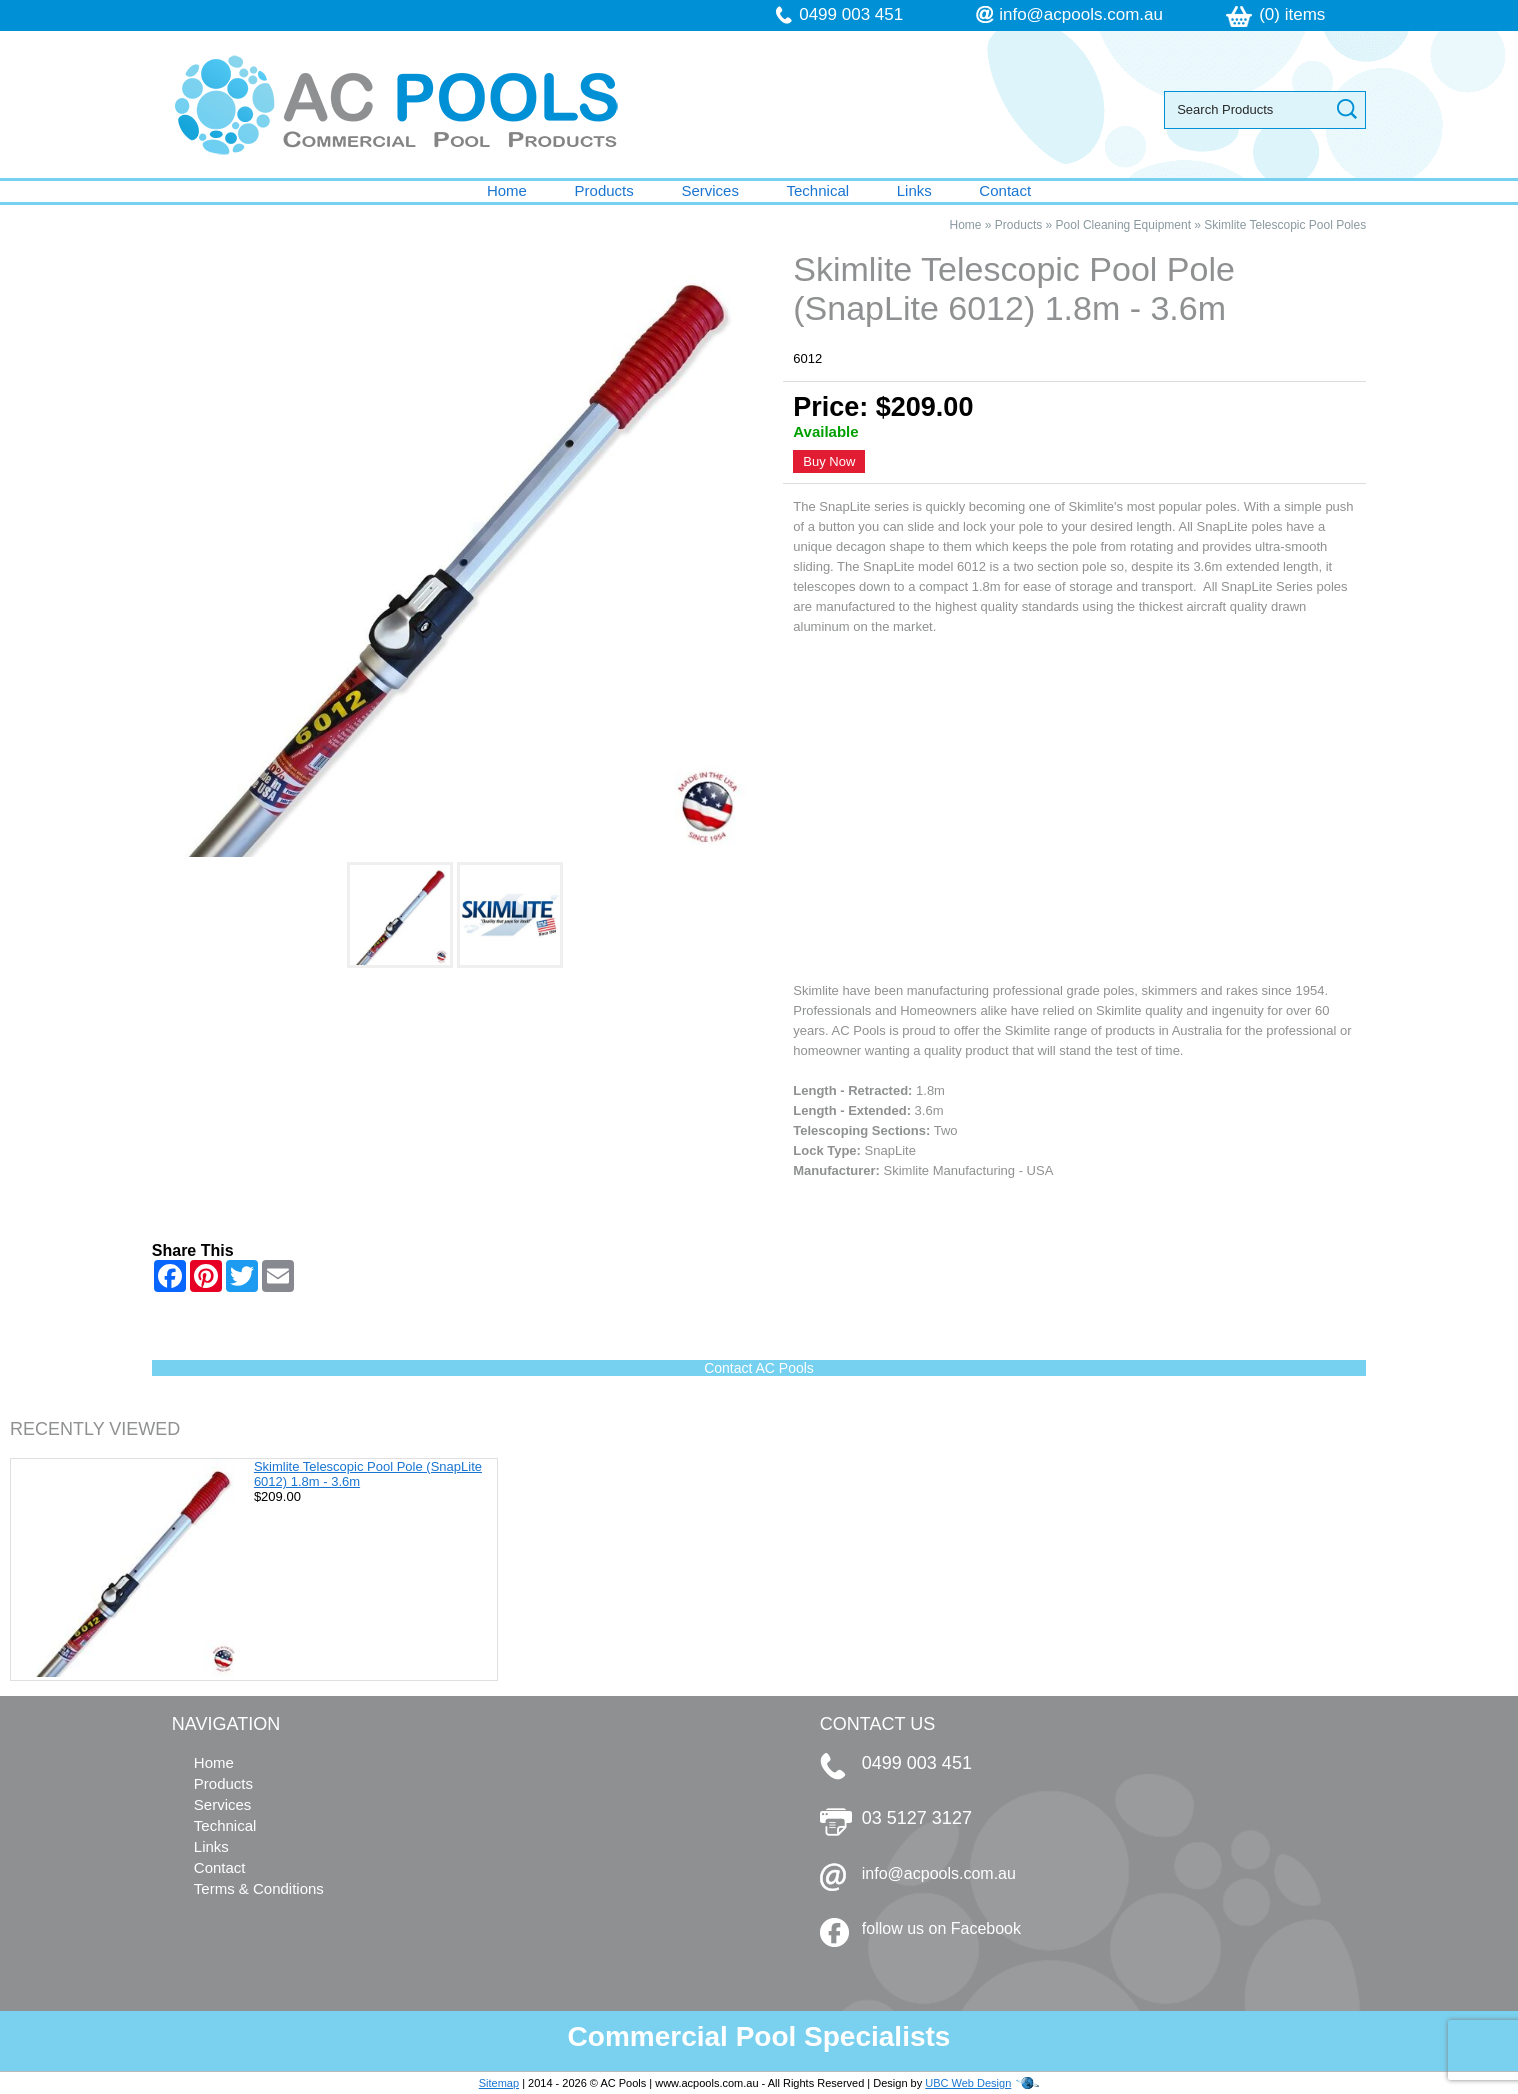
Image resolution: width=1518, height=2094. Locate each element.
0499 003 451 (851, 14)
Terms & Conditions (259, 1888)
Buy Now (829, 461)
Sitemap (499, 2083)
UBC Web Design (968, 2083)
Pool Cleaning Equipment (1123, 225)
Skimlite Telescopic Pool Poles (1285, 225)
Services (710, 190)
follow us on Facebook (941, 1928)
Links (914, 190)
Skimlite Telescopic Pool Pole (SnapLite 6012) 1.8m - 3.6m (368, 1474)
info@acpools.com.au (1081, 14)
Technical (818, 190)
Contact (1005, 190)
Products (604, 190)
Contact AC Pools (759, 1368)
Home (507, 190)
